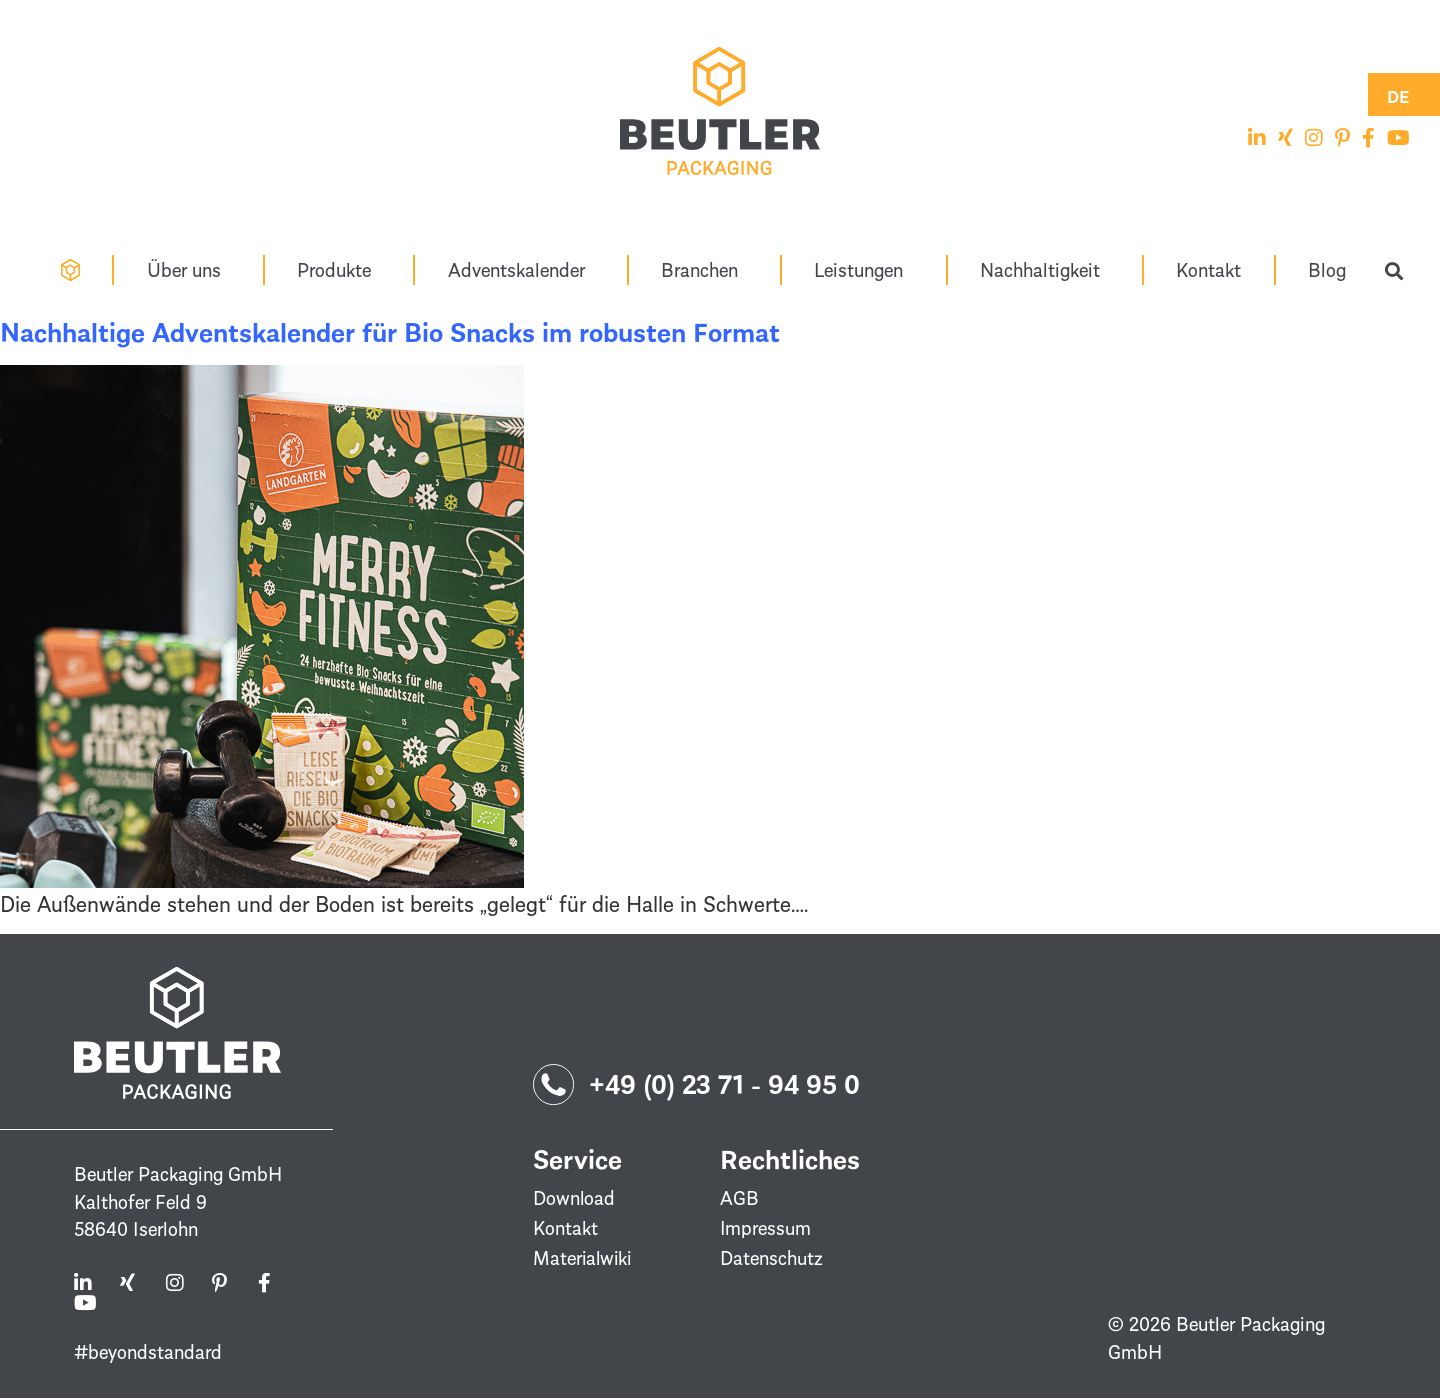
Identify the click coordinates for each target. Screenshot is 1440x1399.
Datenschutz (771, 1259)
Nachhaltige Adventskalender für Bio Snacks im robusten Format (390, 333)
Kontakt (1208, 269)
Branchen (704, 269)
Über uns (189, 269)
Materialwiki (584, 1259)
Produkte (339, 269)
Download (574, 1199)
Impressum (766, 1229)
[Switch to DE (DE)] (1398, 94)
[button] (1394, 271)
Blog (1327, 269)
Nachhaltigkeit (1045, 269)
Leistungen (863, 269)
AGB (739, 1199)
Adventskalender (521, 269)
